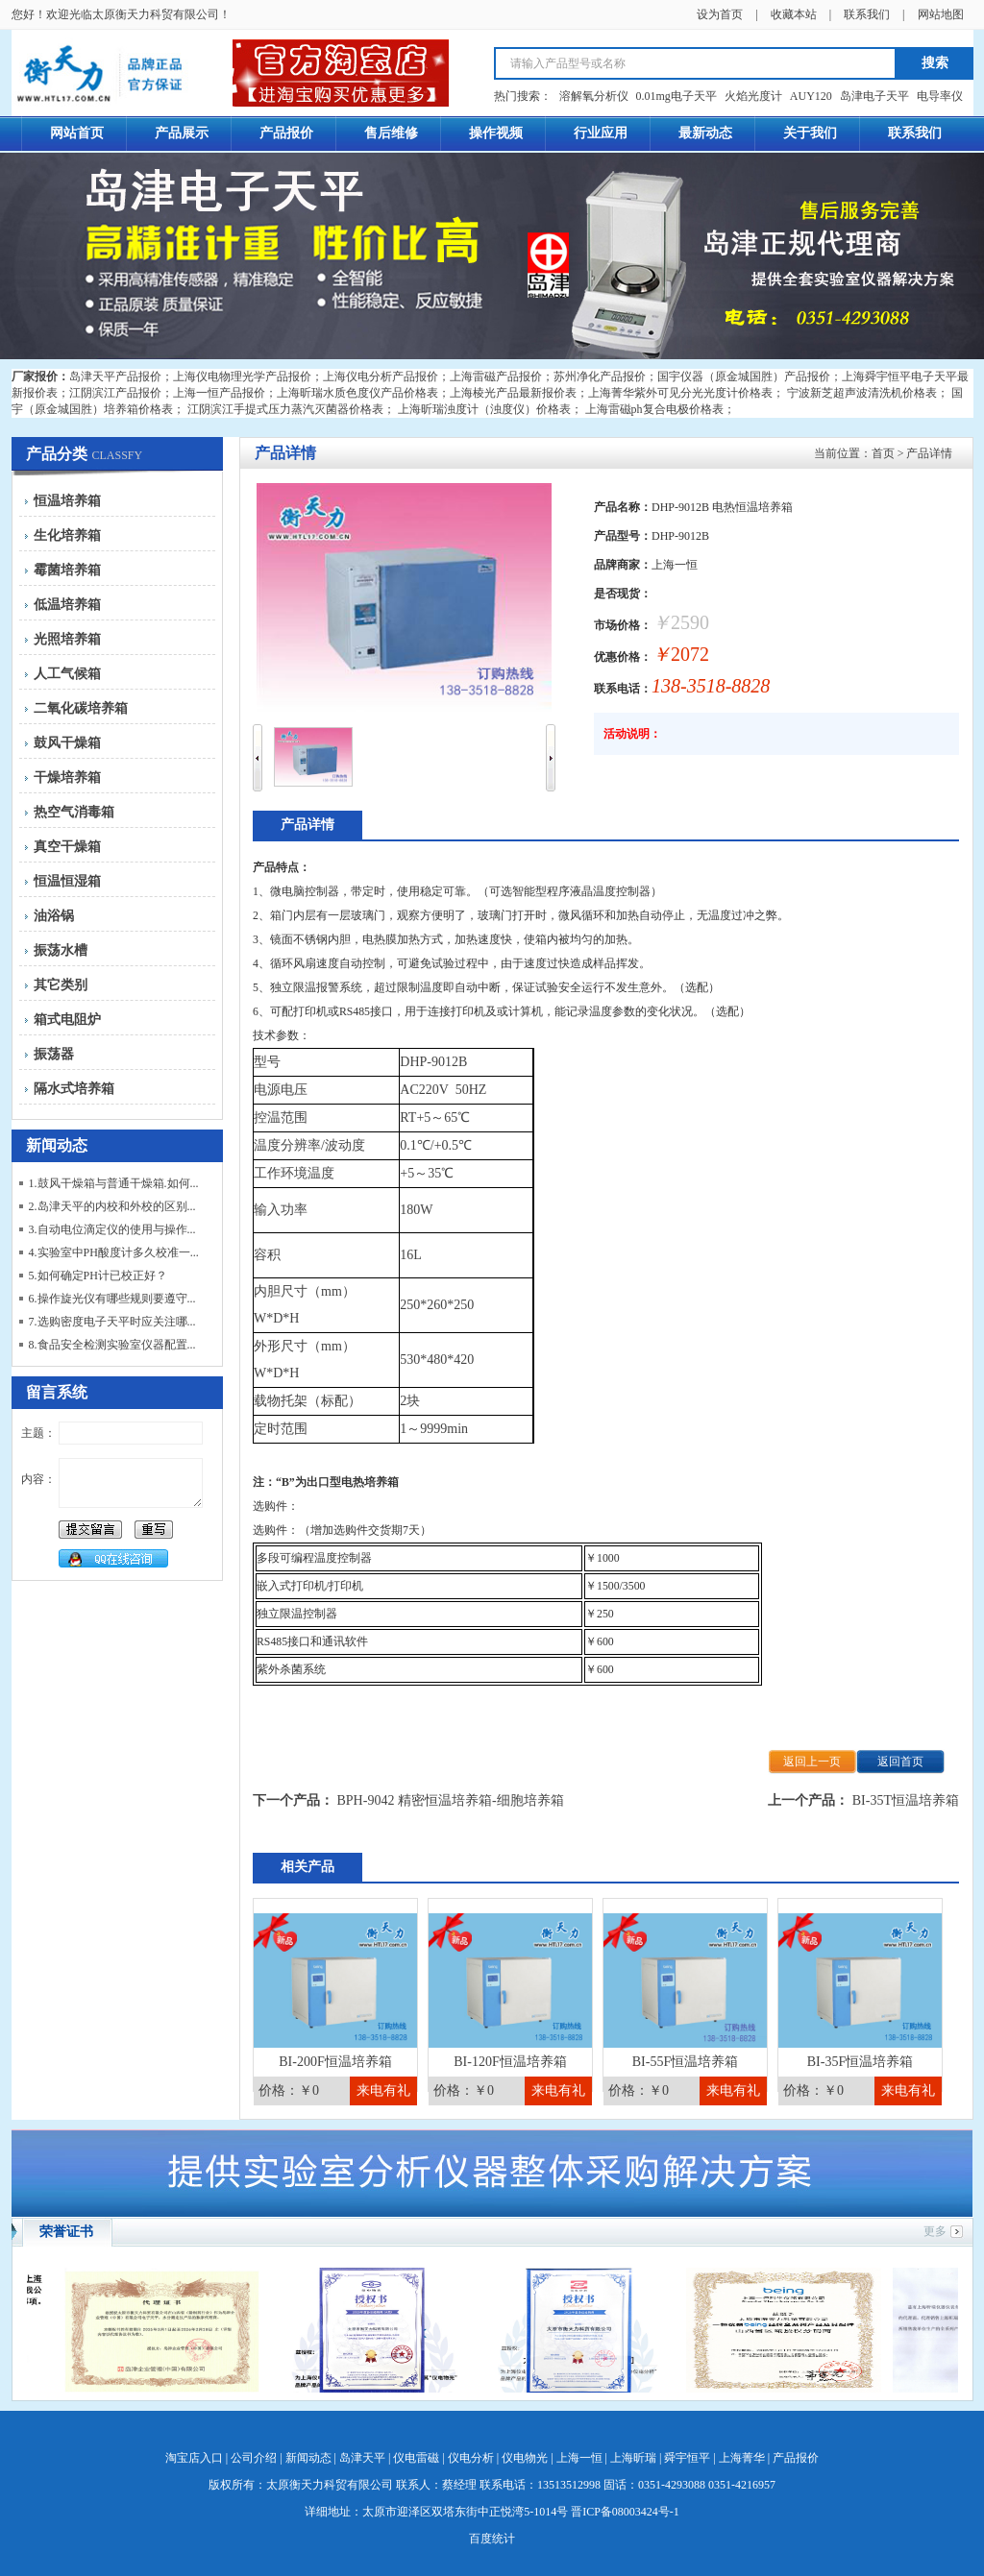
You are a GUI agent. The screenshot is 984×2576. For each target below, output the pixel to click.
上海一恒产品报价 (219, 393)
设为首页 (720, 14)
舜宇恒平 (687, 2458)
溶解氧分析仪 (593, 96)
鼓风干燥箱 (67, 743)
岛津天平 (362, 2458)
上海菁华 (742, 2458)
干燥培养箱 (67, 777)
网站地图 (941, 14)
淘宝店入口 (194, 2458)
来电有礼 (383, 2090)
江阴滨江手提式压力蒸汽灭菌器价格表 (285, 409)
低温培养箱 (67, 604)
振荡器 (54, 1054)
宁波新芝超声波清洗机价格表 (862, 393)
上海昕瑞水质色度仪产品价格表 (357, 393)
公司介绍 (254, 2458)
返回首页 (900, 1761)
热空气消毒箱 (74, 812)
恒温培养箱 (67, 501)
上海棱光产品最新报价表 (513, 393)
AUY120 (811, 96)
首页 (883, 453)
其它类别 (60, 985)
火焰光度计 (753, 96)
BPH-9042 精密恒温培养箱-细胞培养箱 (450, 1800)
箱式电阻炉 (67, 1019)
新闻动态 (308, 2458)
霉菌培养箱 (67, 570)
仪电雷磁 (416, 2458)
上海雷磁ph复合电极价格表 (654, 409)
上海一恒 (579, 2458)
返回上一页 (812, 1761)
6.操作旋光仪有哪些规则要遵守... (112, 1298)
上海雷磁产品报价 (496, 376)
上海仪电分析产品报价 (380, 376)
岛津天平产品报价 (115, 376)
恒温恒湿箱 (67, 881)
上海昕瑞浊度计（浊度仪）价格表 (484, 409)
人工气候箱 (67, 674)
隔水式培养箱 (74, 1088)
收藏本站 (794, 14)
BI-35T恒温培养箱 (905, 1800)
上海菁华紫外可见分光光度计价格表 (680, 393)
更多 (935, 2231)
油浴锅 (54, 916)
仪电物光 (525, 2458)
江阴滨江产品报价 (115, 393)
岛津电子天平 (874, 96)
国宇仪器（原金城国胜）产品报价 (743, 376)
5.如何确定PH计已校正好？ (98, 1275)
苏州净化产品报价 (600, 376)
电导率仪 (940, 96)
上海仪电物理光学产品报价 (242, 376)
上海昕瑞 (633, 2458)
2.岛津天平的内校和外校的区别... (112, 1206)
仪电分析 (471, 2458)
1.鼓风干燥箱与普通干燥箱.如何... (114, 1183)
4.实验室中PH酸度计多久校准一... (114, 1252)
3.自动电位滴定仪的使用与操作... (112, 1229)
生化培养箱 (67, 535)
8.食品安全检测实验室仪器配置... (112, 1344)
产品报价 (796, 2458)
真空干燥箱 (67, 846)
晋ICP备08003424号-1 (625, 2511)
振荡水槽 (60, 950)
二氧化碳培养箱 (81, 708)
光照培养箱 (67, 639)
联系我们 (867, 14)
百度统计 (492, 2538)
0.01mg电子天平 (676, 96)
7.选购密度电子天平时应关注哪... (112, 1321)
